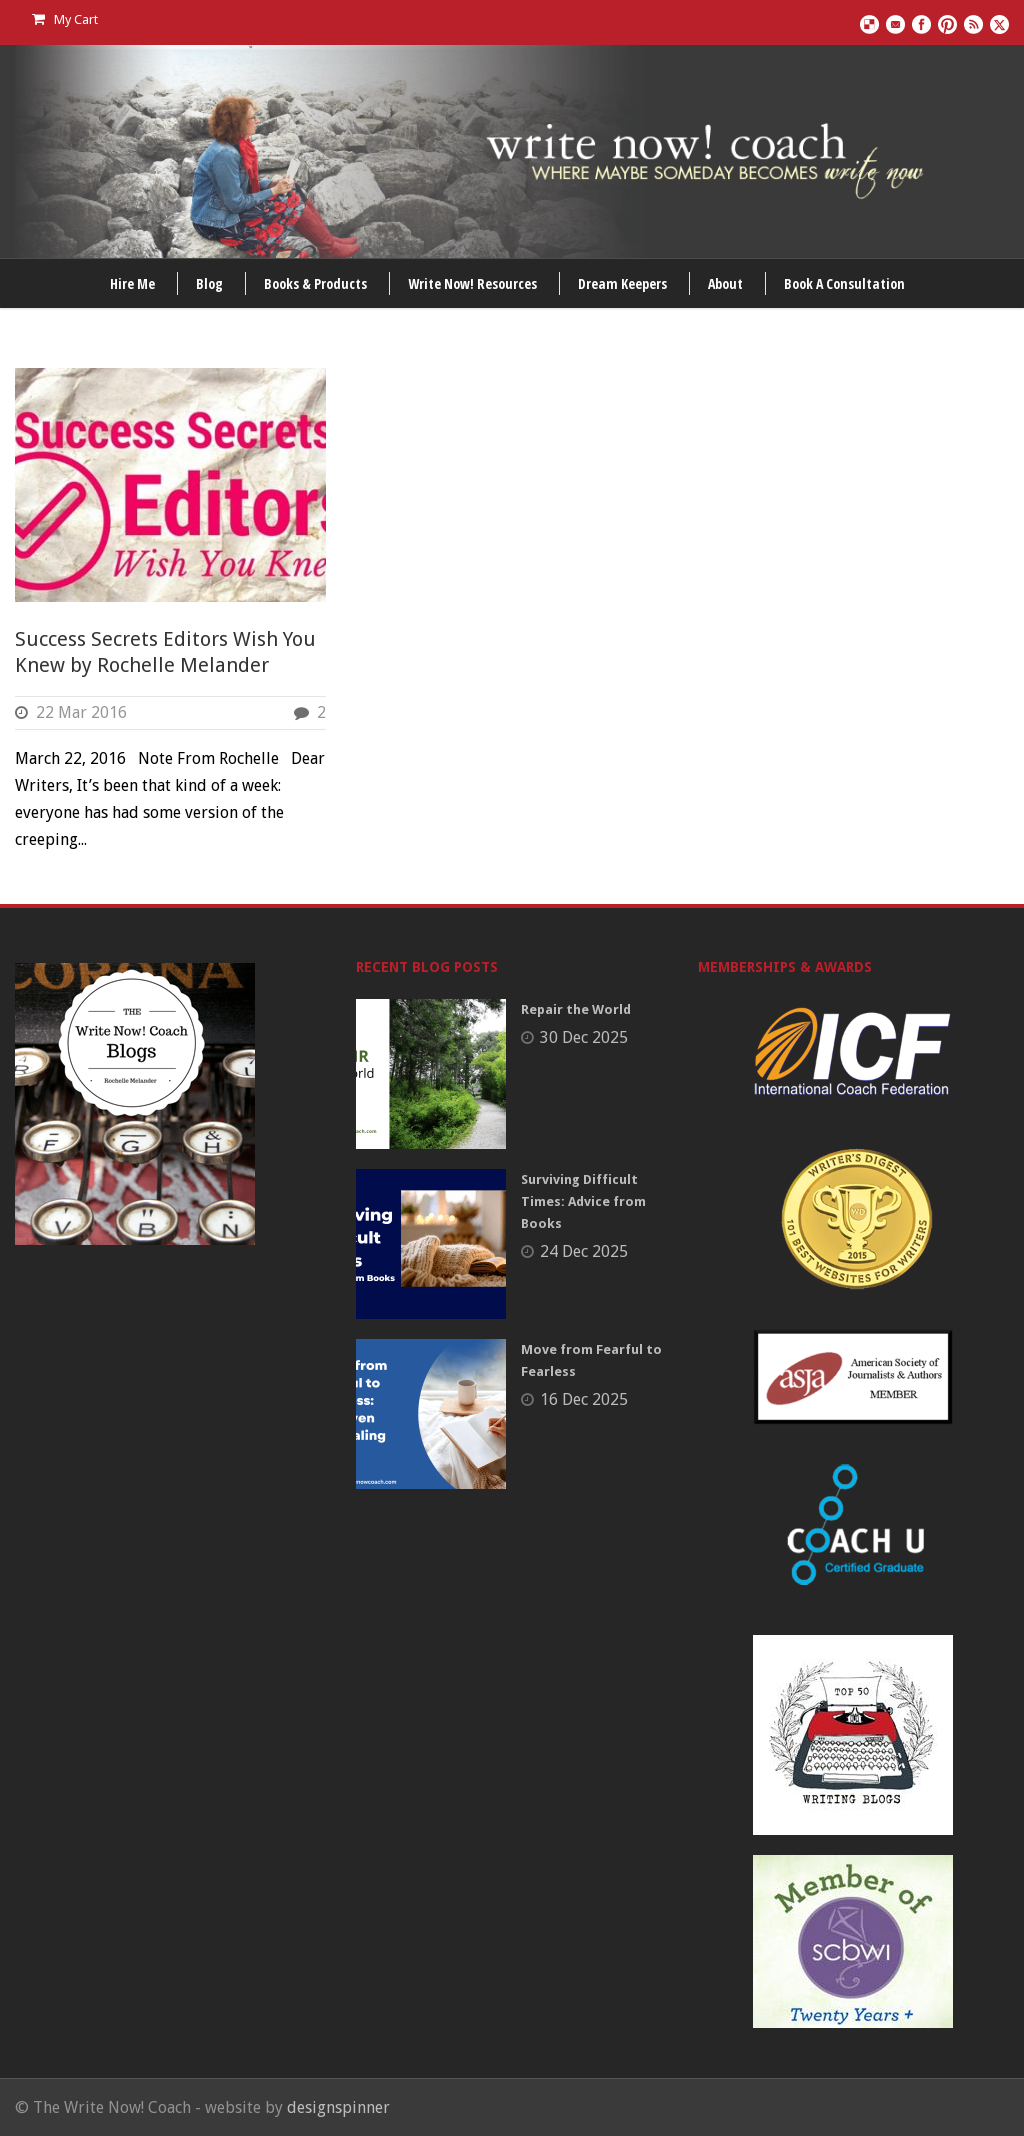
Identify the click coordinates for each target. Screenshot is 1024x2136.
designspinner (338, 2107)
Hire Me (132, 283)
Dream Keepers (622, 283)
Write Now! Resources (472, 283)
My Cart (65, 19)
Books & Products (315, 283)
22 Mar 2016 (81, 712)
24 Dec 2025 (584, 1251)
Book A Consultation (844, 283)
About (725, 283)
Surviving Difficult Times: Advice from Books (583, 1201)
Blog (209, 283)
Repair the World (576, 1009)
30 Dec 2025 (584, 1037)
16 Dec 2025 (584, 1399)
